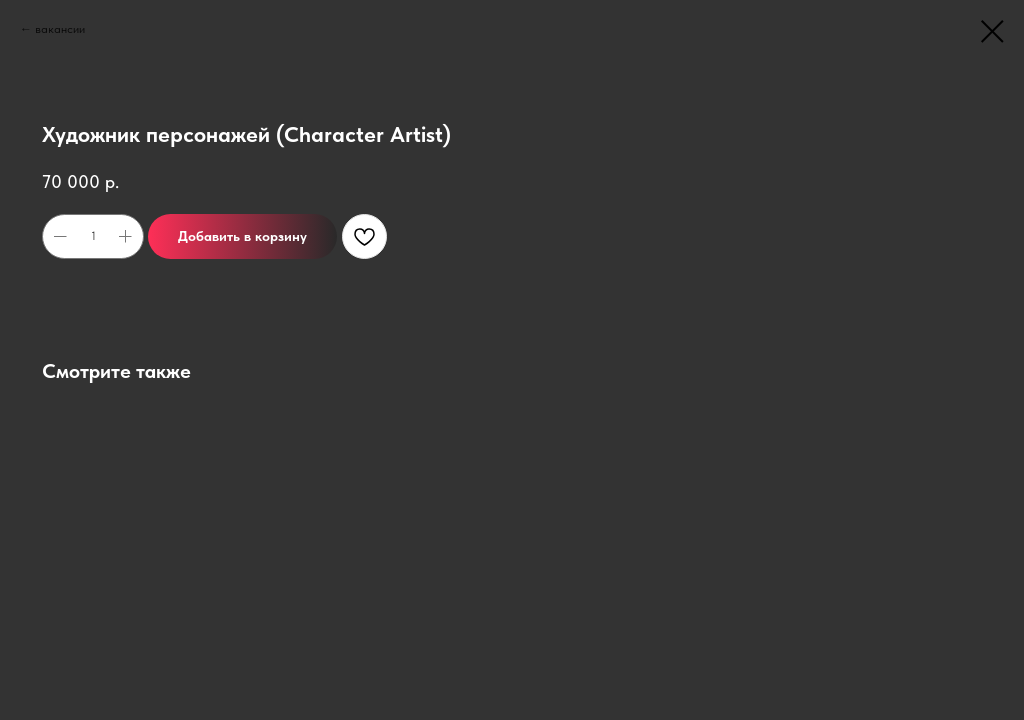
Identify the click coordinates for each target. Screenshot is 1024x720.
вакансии (60, 29)
